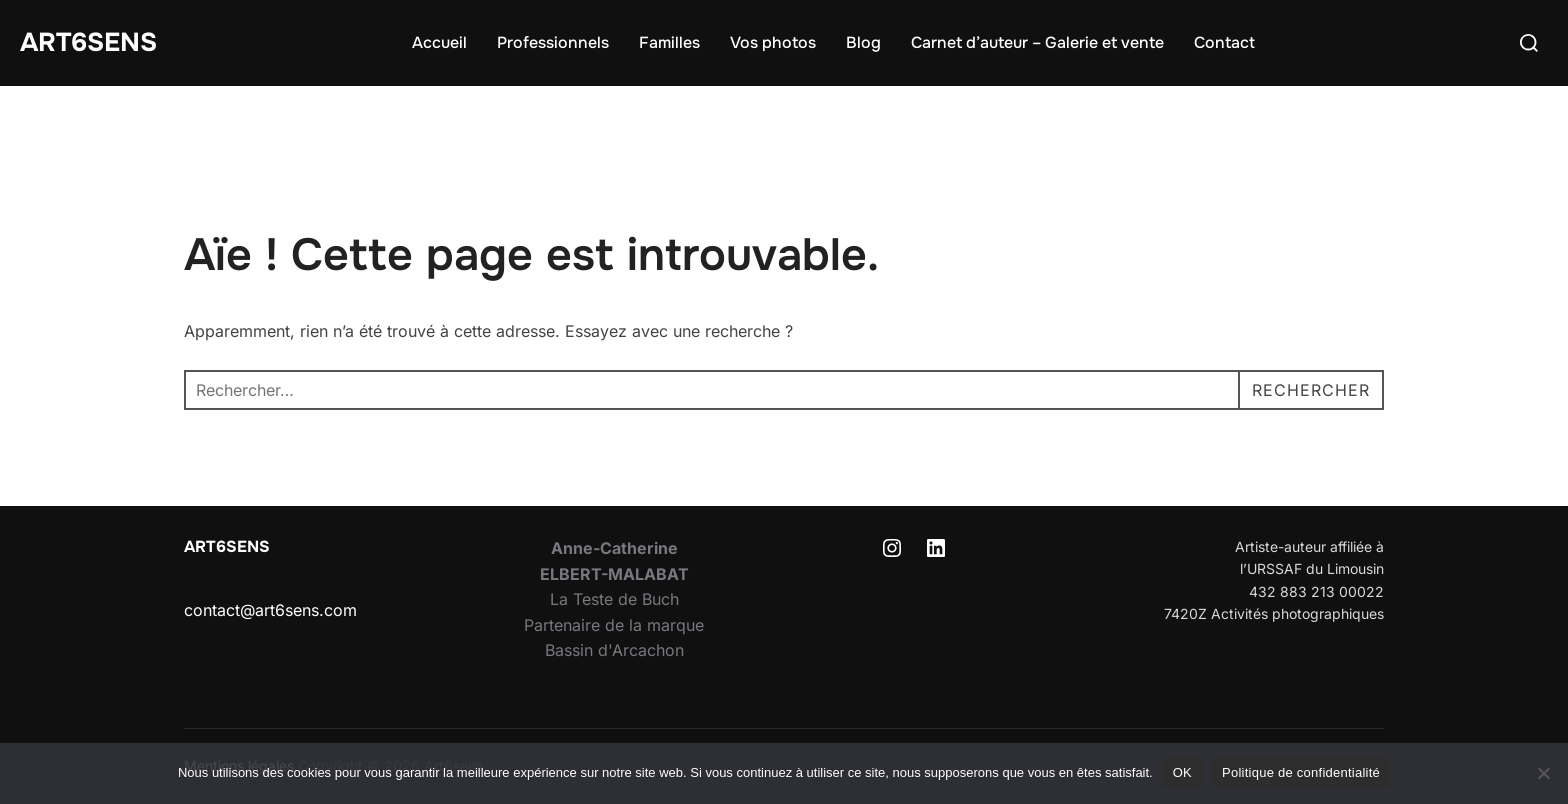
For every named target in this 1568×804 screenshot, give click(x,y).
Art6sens (88, 42)
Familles (669, 42)
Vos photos (773, 42)
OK (1182, 772)
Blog (863, 42)
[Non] (1543, 773)
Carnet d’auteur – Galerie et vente (1037, 42)
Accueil (439, 42)
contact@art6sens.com (270, 610)
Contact (1224, 42)
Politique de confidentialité (1301, 772)
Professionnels (553, 42)
